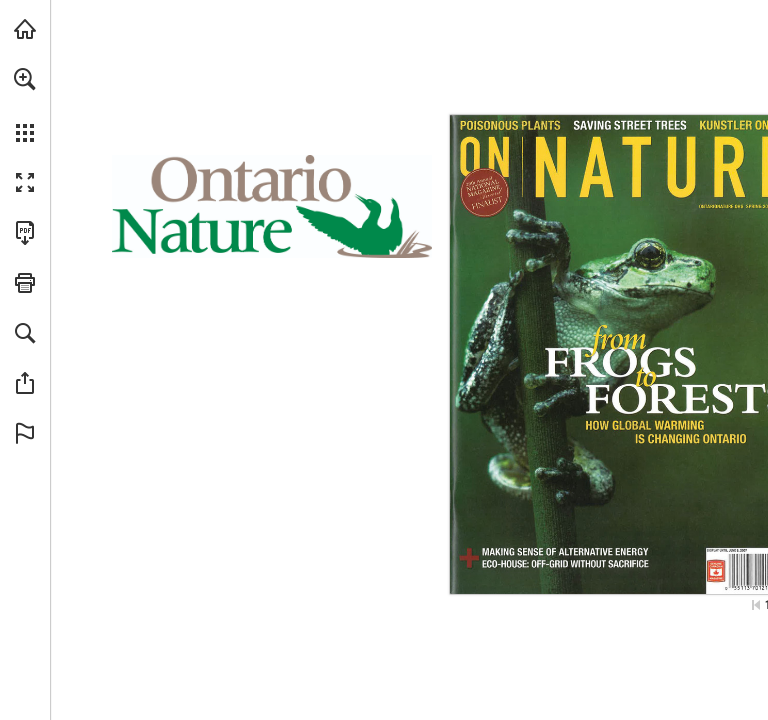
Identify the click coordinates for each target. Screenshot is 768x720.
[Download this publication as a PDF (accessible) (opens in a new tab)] (25, 233)
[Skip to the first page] (756, 605)
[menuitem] (25, 105)
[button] (25, 79)
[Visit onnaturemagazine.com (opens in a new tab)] (25, 29)
